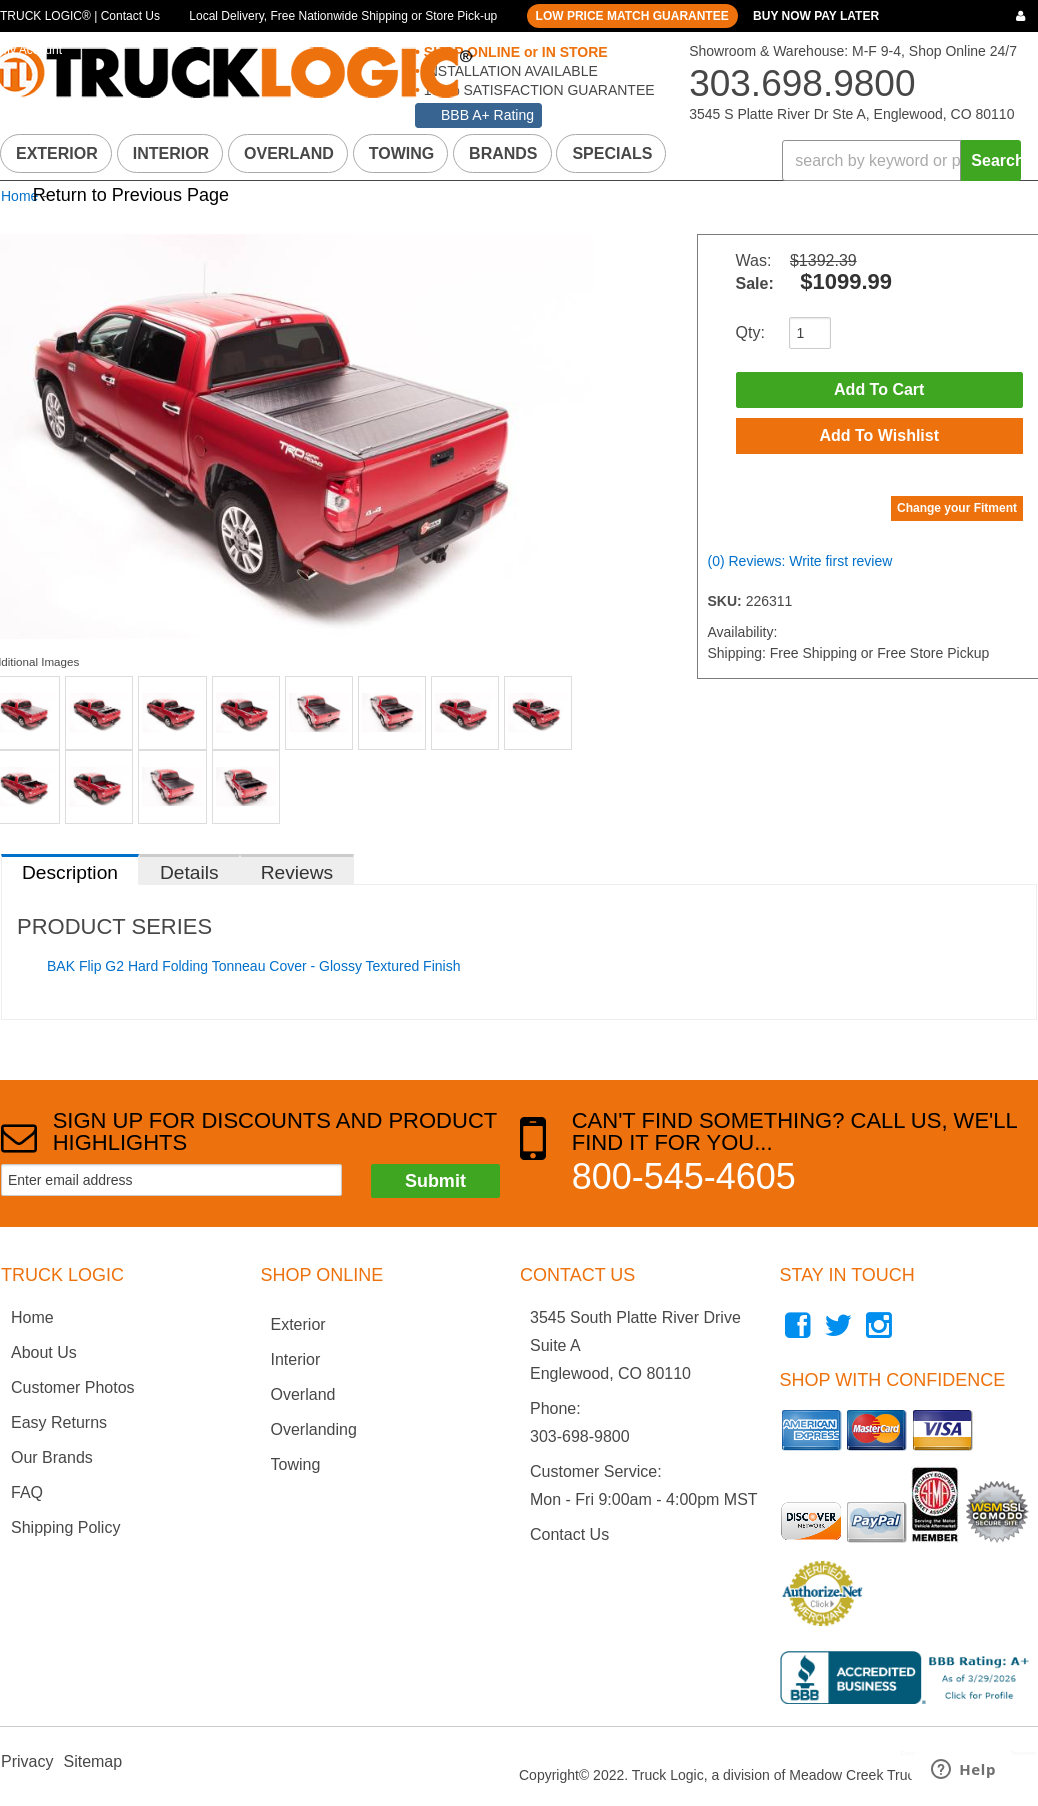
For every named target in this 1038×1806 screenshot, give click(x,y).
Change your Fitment (957, 508)
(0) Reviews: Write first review (800, 561)
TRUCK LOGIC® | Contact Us (80, 16)
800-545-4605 (684, 1176)
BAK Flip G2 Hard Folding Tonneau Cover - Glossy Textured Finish (253, 966)
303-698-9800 (580, 1436)
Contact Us (569, 1534)
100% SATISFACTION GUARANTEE (537, 90)
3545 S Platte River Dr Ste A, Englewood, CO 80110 (851, 114)
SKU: (727, 601)
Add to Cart (879, 389)
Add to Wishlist (879, 435)
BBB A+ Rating (487, 115)
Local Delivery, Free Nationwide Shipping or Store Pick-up (343, 16)
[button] (901, 160)
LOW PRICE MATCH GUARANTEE (632, 16)
